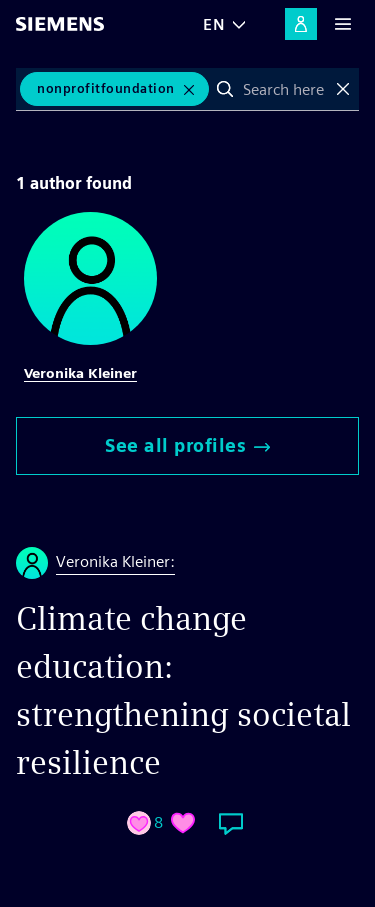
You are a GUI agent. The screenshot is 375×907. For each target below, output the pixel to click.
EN (214, 24)
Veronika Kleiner (80, 373)
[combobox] (284, 89)
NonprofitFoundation (106, 88)
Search (225, 89)
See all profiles (187, 445)
